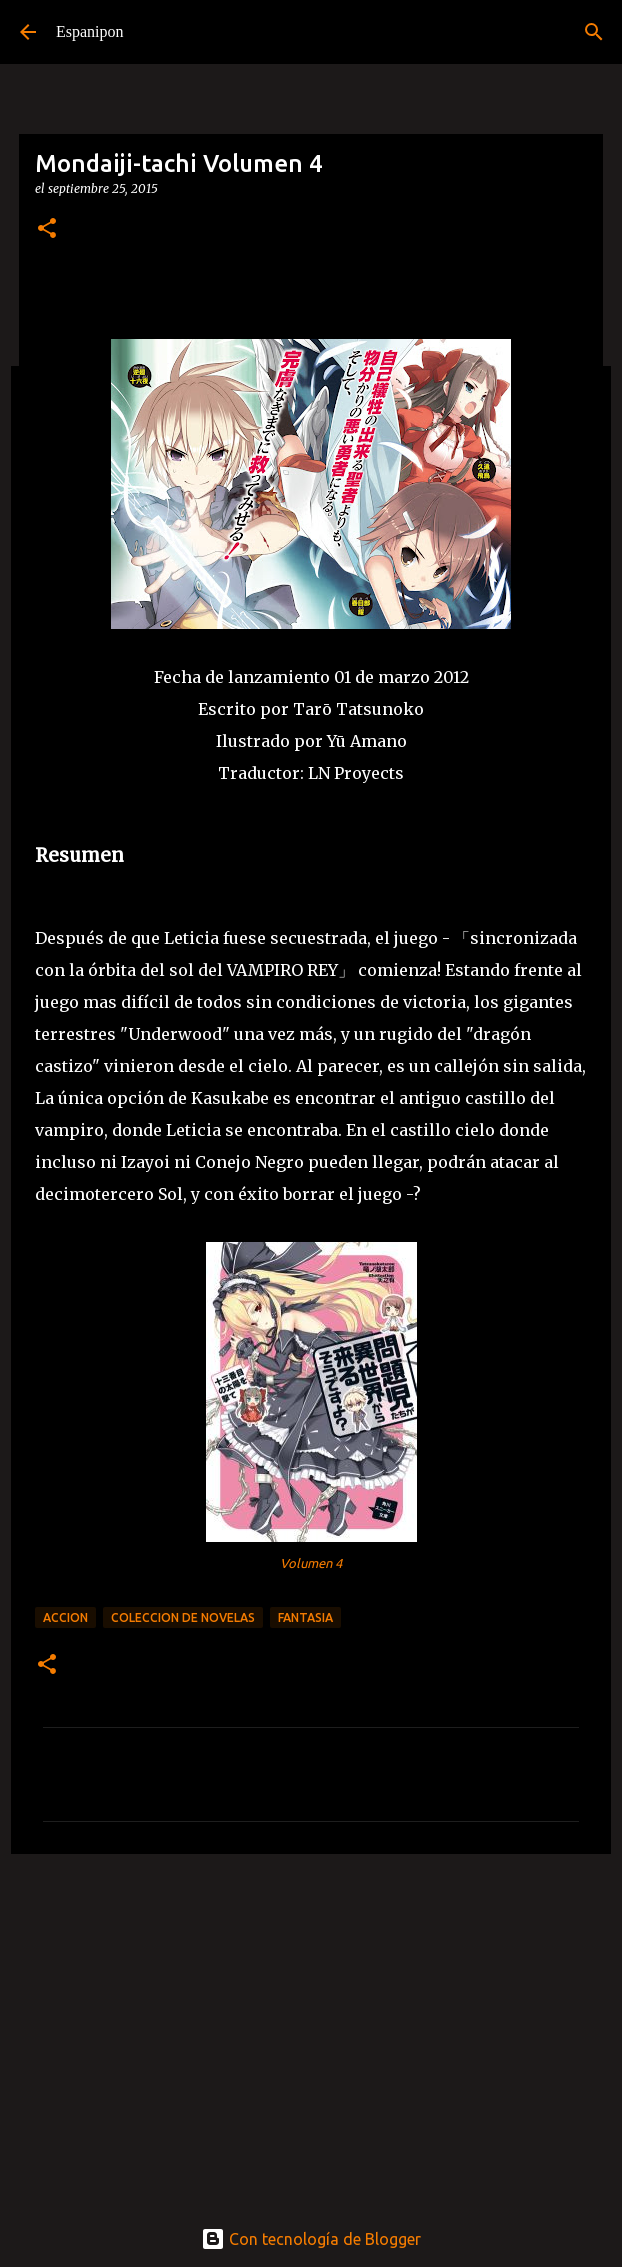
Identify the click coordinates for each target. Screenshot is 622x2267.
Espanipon (90, 31)
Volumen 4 (311, 1563)
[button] (47, 229)
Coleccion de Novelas (183, 1617)
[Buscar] (594, 32)
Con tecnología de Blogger (311, 2239)
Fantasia (305, 1617)
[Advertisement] (311, 2024)
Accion (65, 1617)
